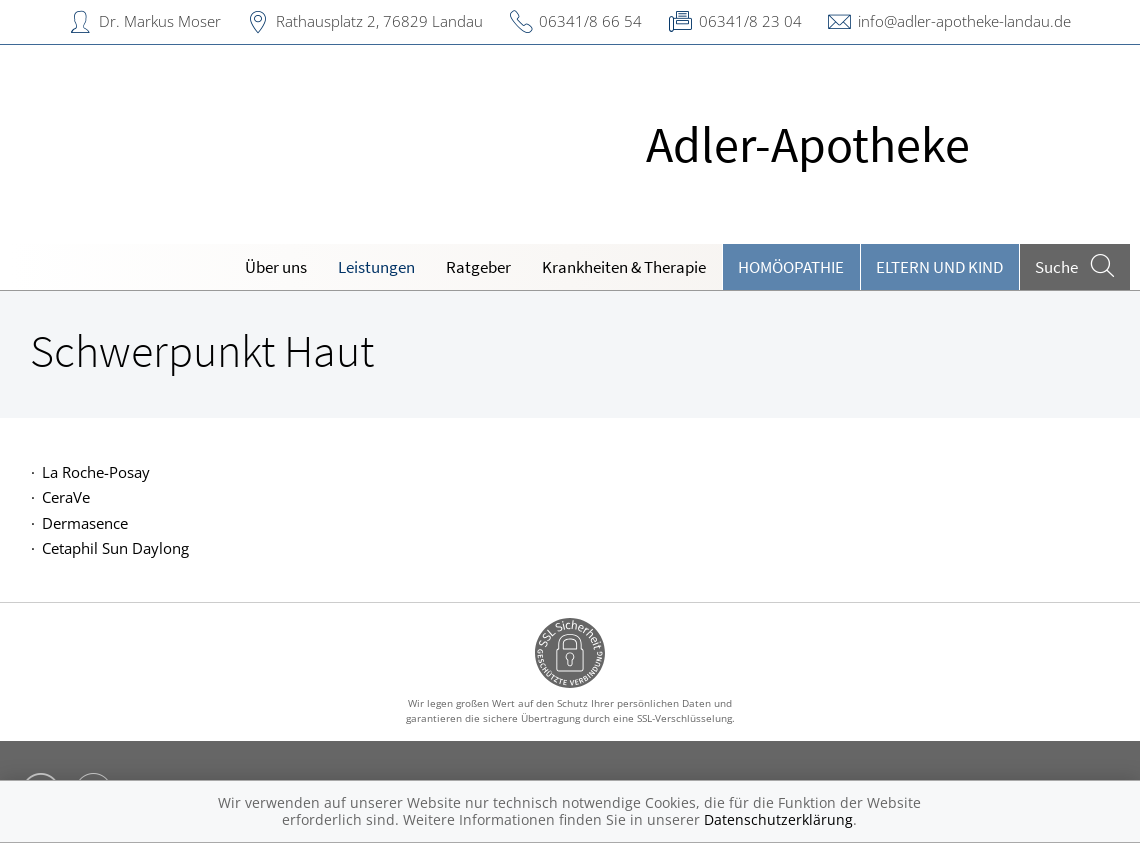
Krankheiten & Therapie (624, 267)
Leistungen (376, 267)
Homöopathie (791, 267)
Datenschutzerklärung (778, 819)
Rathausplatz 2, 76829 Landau (379, 21)
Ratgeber (478, 267)
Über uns (276, 267)
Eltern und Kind (939, 267)
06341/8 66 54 (590, 21)
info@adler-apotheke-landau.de (964, 21)
